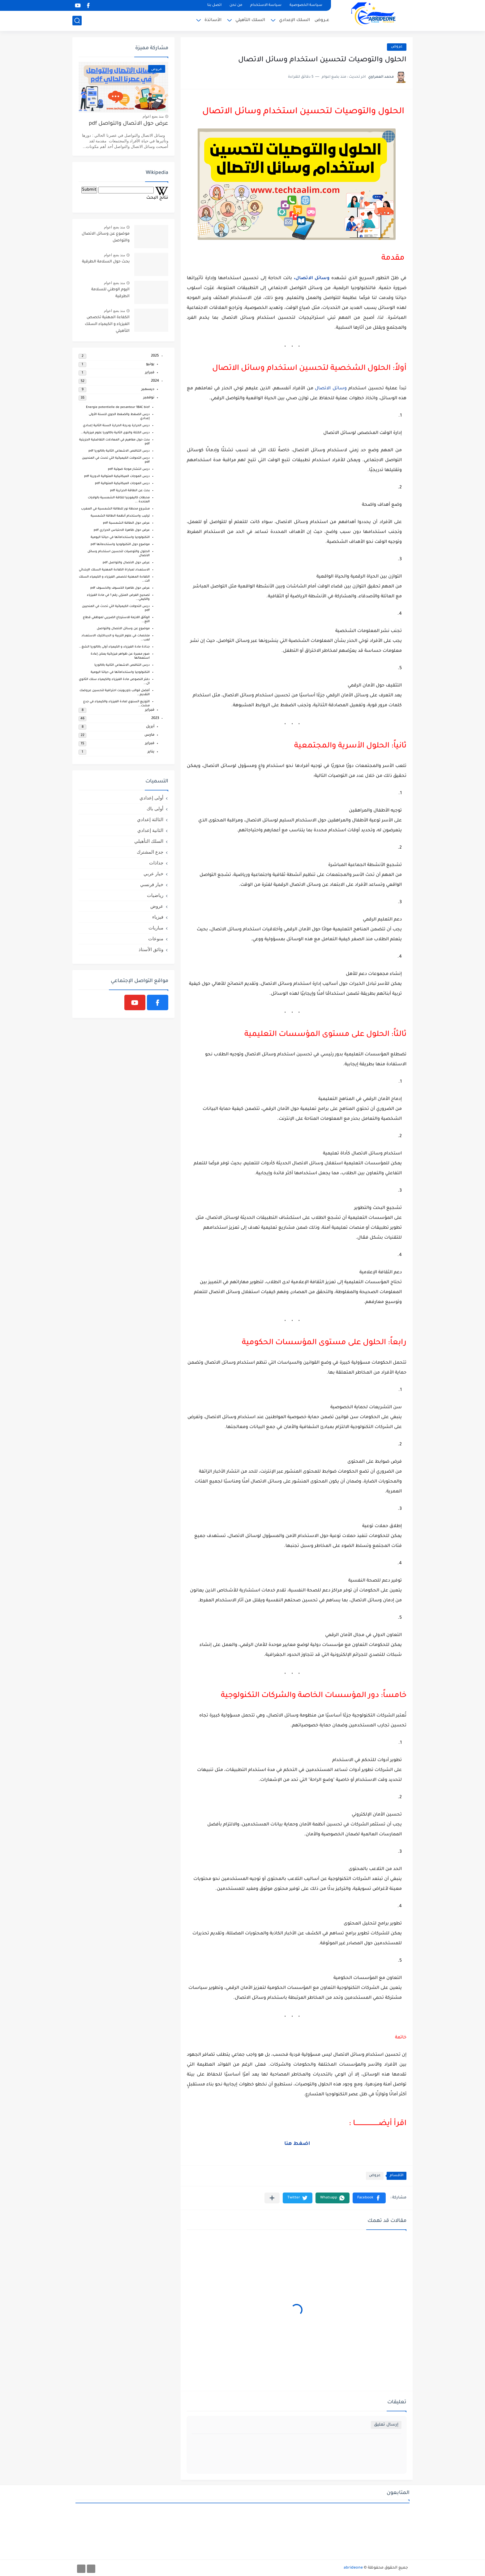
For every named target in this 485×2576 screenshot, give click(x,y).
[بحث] (77, 20)
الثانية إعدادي (150, 830)
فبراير (149, 373)
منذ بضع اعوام (153, 116)
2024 (155, 381)
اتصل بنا (214, 5)
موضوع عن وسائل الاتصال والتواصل (106, 237)
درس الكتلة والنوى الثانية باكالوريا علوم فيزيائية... (115, 433)
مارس (149, 735)
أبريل (150, 727)
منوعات (155, 938)
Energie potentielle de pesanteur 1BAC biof (118, 407)
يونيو (150, 364)
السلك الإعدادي (294, 20)
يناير (151, 752)
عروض (396, 47)
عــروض (322, 20)
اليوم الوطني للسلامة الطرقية (110, 293)
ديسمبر (147, 389)
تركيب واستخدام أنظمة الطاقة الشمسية (120, 516)
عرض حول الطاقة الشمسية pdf (126, 523)
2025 (155, 356)
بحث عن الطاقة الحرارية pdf (130, 490)
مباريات (155, 927)
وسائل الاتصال (331, 388)
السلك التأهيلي (250, 20)
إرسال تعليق (386, 2424)
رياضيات (155, 895)
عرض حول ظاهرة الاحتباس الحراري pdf (122, 530)
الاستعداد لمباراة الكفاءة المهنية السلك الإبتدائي (114, 570)
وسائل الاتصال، (312, 278)
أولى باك (155, 808)
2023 (155, 719)
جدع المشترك (150, 852)
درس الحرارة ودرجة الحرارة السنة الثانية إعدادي (116, 425)
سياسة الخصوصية (306, 5)
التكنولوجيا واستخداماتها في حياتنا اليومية (120, 537)
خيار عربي (153, 873)
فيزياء (157, 917)
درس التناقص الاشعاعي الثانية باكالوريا (122, 665)
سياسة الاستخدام (265, 5)
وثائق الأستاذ (151, 949)
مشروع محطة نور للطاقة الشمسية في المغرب (115, 509)
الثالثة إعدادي (150, 819)
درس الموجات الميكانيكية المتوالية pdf (122, 483)
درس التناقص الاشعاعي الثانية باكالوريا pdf (119, 451)
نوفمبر (148, 398)
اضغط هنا (296, 2144)
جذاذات (156, 862)
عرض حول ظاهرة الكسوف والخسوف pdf (120, 588)
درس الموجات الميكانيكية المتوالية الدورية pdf (117, 476)
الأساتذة (212, 20)
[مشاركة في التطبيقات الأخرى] (272, 2198)
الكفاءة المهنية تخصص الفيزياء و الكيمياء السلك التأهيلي (107, 324)
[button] (369, 2198)
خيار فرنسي (151, 884)
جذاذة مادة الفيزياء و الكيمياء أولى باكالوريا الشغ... (114, 647)
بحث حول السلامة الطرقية (106, 262)
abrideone (353, 2568)
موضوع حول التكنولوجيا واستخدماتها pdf (120, 544)
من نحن (236, 5)
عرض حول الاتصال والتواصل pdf (128, 124)
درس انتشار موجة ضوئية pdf (129, 469)
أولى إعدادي (151, 797)
